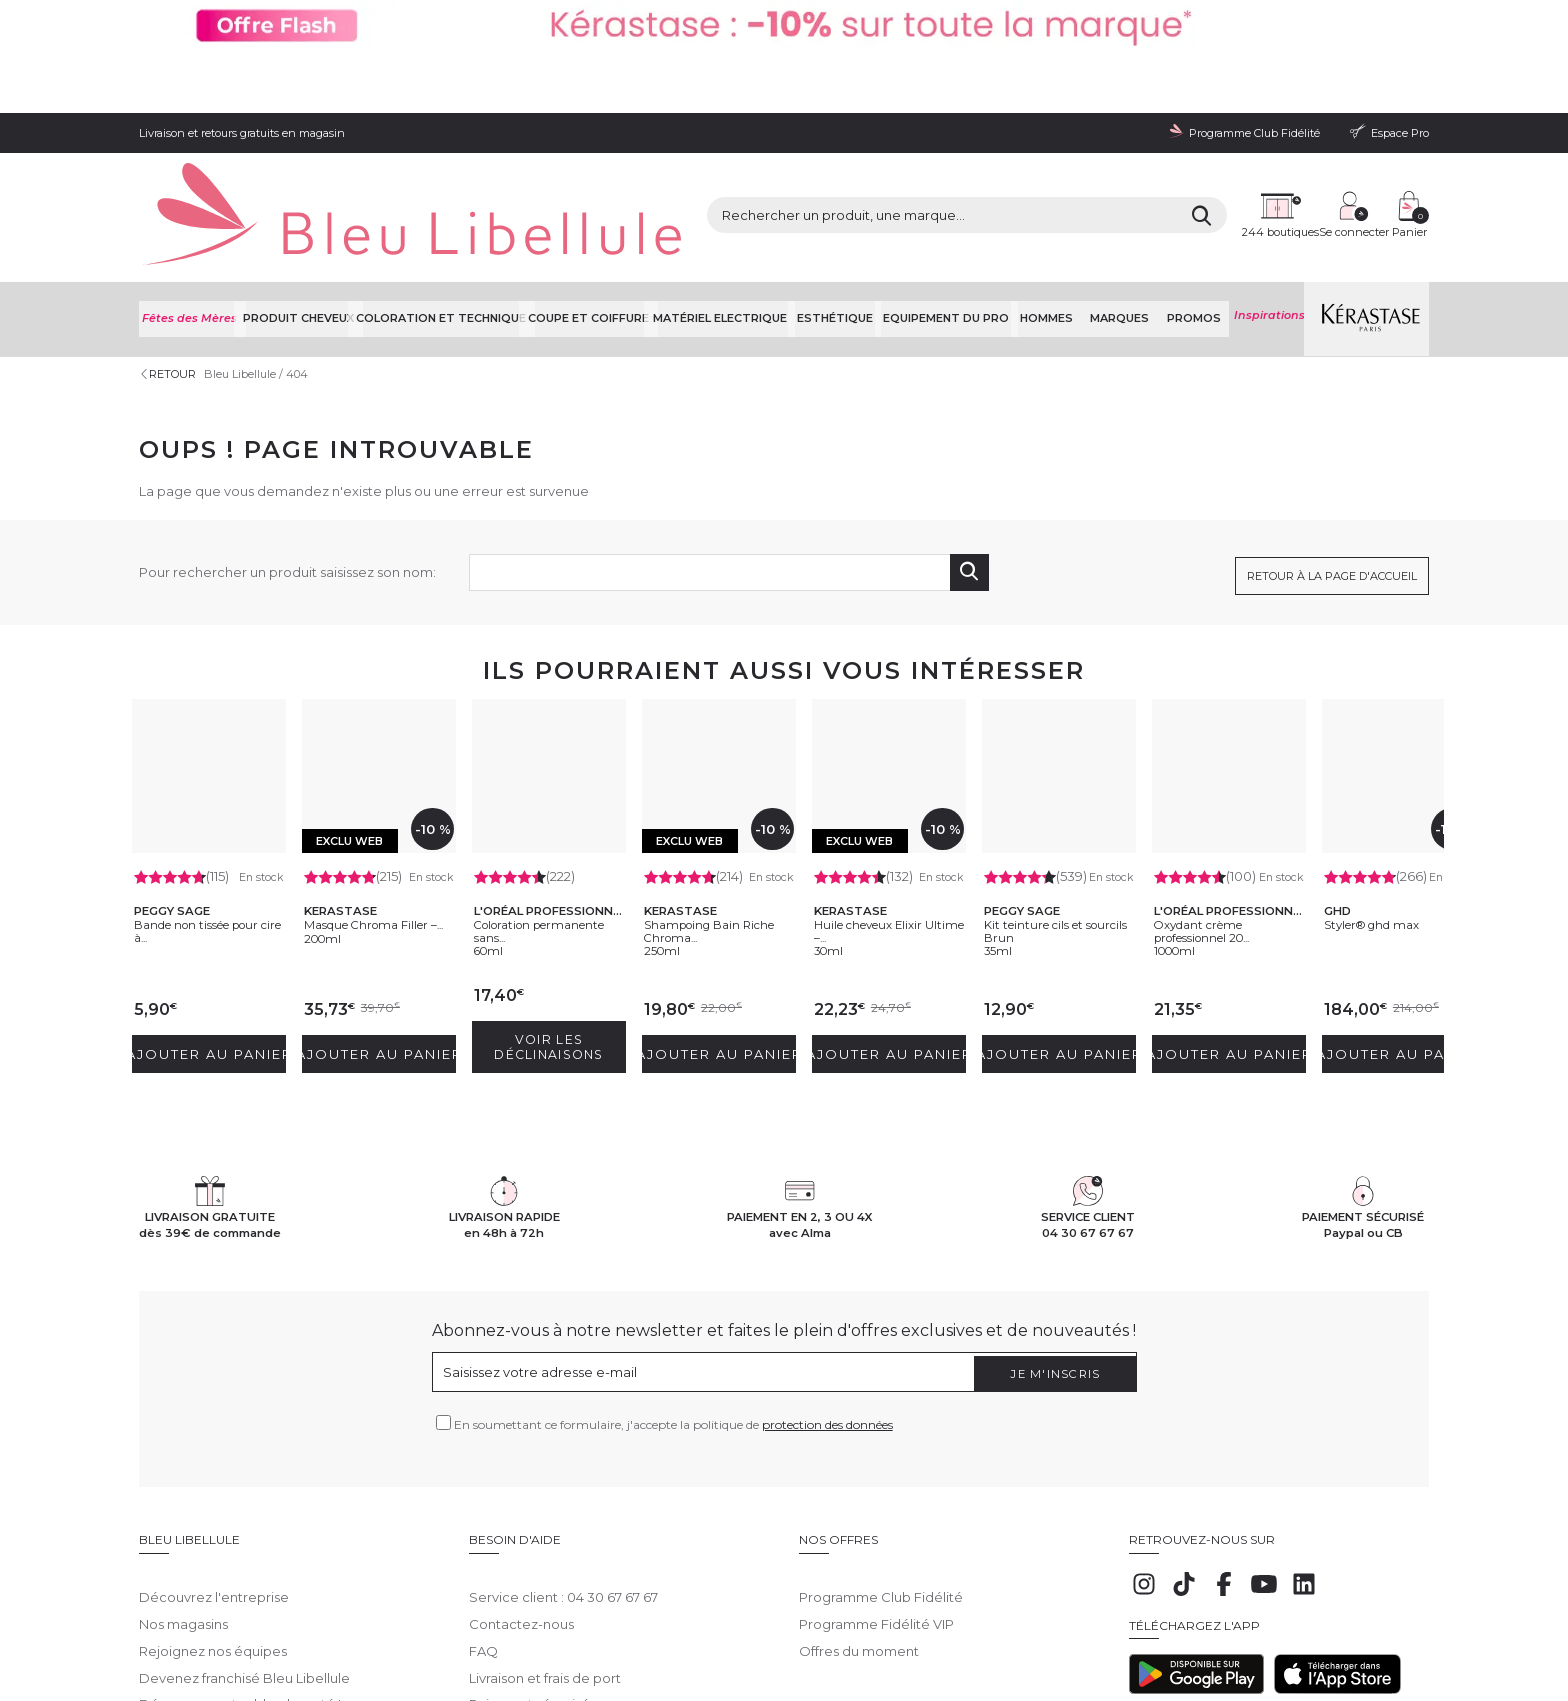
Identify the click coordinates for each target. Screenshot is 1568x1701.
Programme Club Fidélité (881, 1445)
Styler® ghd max (1393, 793)
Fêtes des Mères (190, 199)
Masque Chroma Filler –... (373, 800)
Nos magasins (183, 1472)
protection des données (827, 1287)
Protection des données (473, 1622)
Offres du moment (859, 1499)
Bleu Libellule (247, 250)
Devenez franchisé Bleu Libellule (244, 1526)
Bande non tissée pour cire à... (205, 800)
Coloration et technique (450, 199)
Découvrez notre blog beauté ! (240, 1552)
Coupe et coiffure (603, 199)
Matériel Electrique (739, 199)
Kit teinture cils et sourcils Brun (1055, 800)
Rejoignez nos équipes (213, 1499)
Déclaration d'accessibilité (730, 1622)
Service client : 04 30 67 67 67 (563, 1445)
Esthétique (853, 199)
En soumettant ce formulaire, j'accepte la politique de (673, 1287)
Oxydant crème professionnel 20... (1227, 800)
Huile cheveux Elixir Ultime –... (876, 800)
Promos (1194, 199)
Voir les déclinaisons (553, 912)
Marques (1127, 199)
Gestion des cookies (599, 1622)
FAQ (483, 1499)
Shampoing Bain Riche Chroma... (713, 800)
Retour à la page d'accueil (1332, 445)
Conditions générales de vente (319, 1622)
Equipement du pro (963, 199)
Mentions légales (183, 1622)
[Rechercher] (1023, 130)
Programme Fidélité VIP (876, 1472)
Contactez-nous (521, 1472)
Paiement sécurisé (529, 1552)
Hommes (1061, 199)
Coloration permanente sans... (530, 791)
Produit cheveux (302, 199)
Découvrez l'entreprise (214, 1445)
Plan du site (841, 1622)
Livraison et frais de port (545, 1526)
